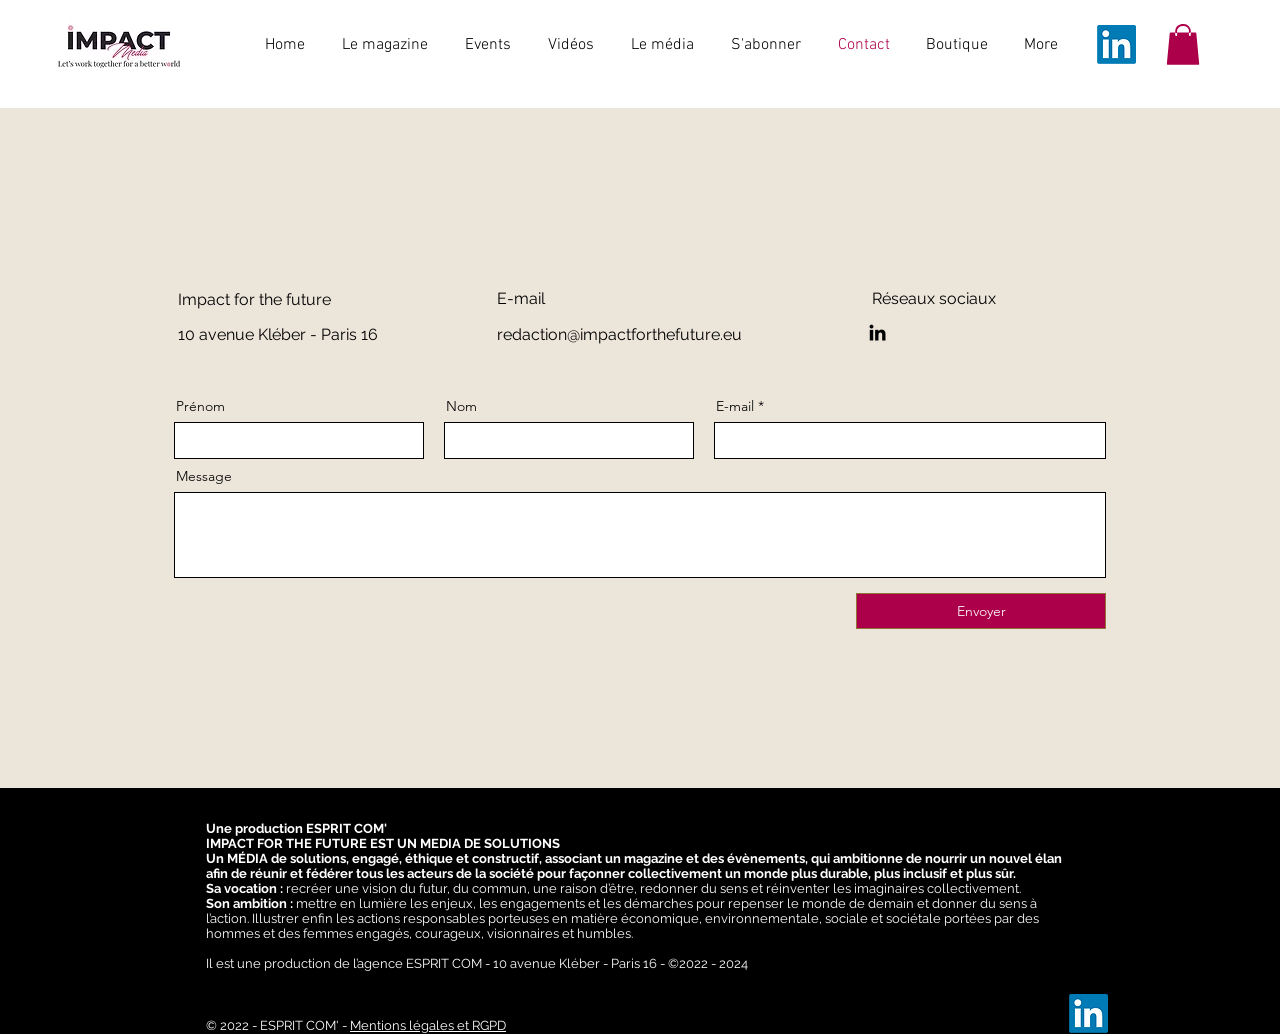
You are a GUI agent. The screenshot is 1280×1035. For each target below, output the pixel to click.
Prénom (200, 406)
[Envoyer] (981, 611)
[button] (1183, 44)
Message (204, 476)
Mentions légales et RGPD (428, 1025)
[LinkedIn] (1116, 44)
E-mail (735, 406)
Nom (461, 406)
